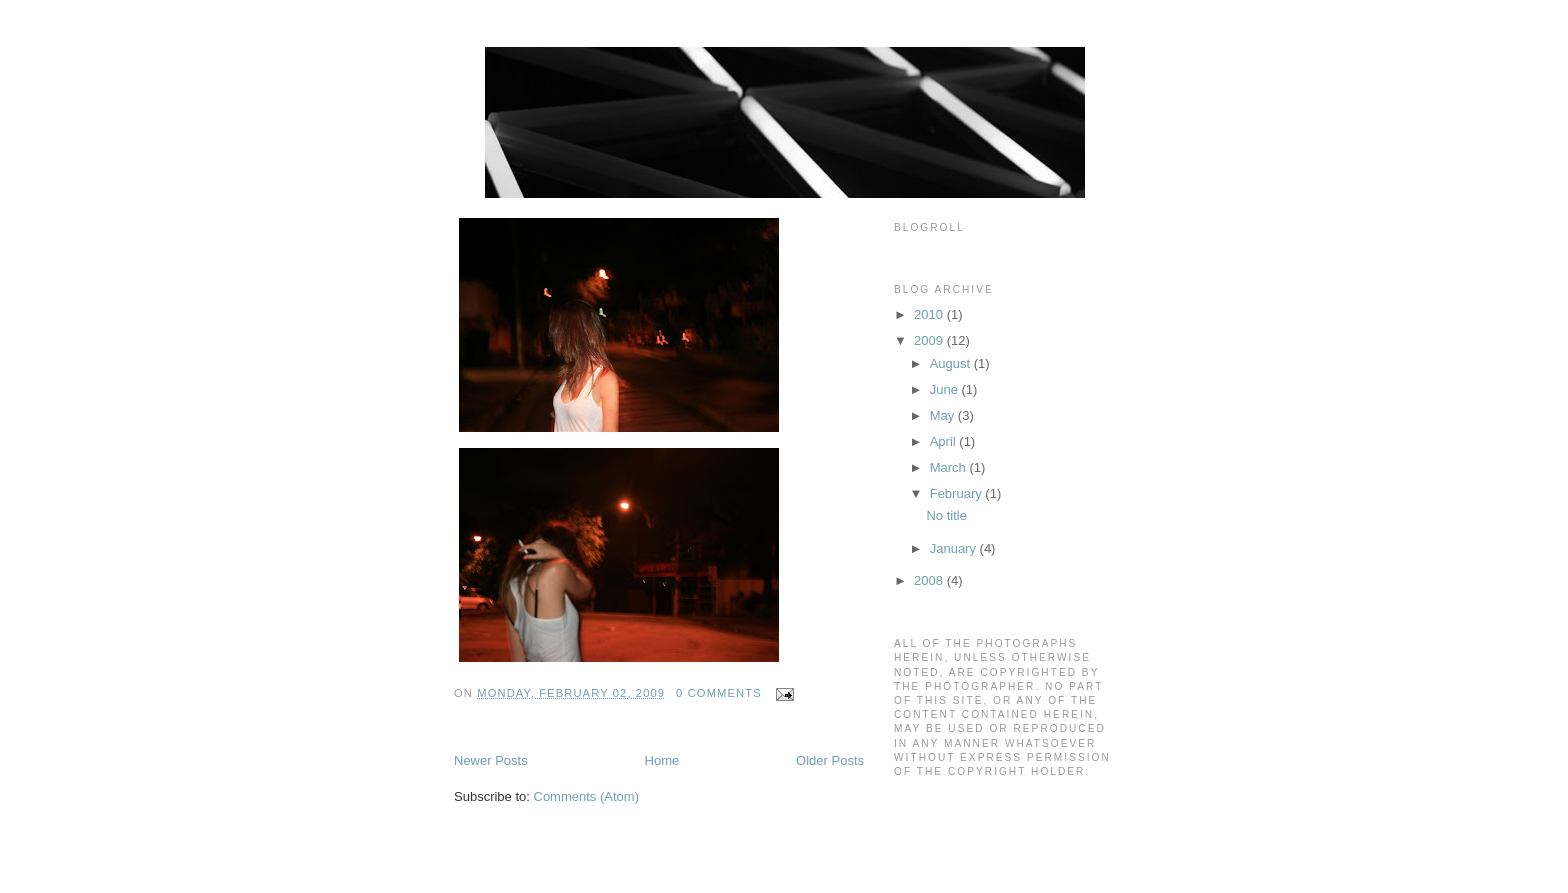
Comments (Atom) (586, 796)
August (952, 363)
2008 (930, 580)
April (945, 441)
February (958, 493)
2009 (930, 340)
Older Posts (830, 760)
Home (662, 760)
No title (946, 515)
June (946, 389)
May (944, 415)
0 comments (719, 693)
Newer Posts (491, 760)
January (955, 548)
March (950, 467)
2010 (930, 314)
